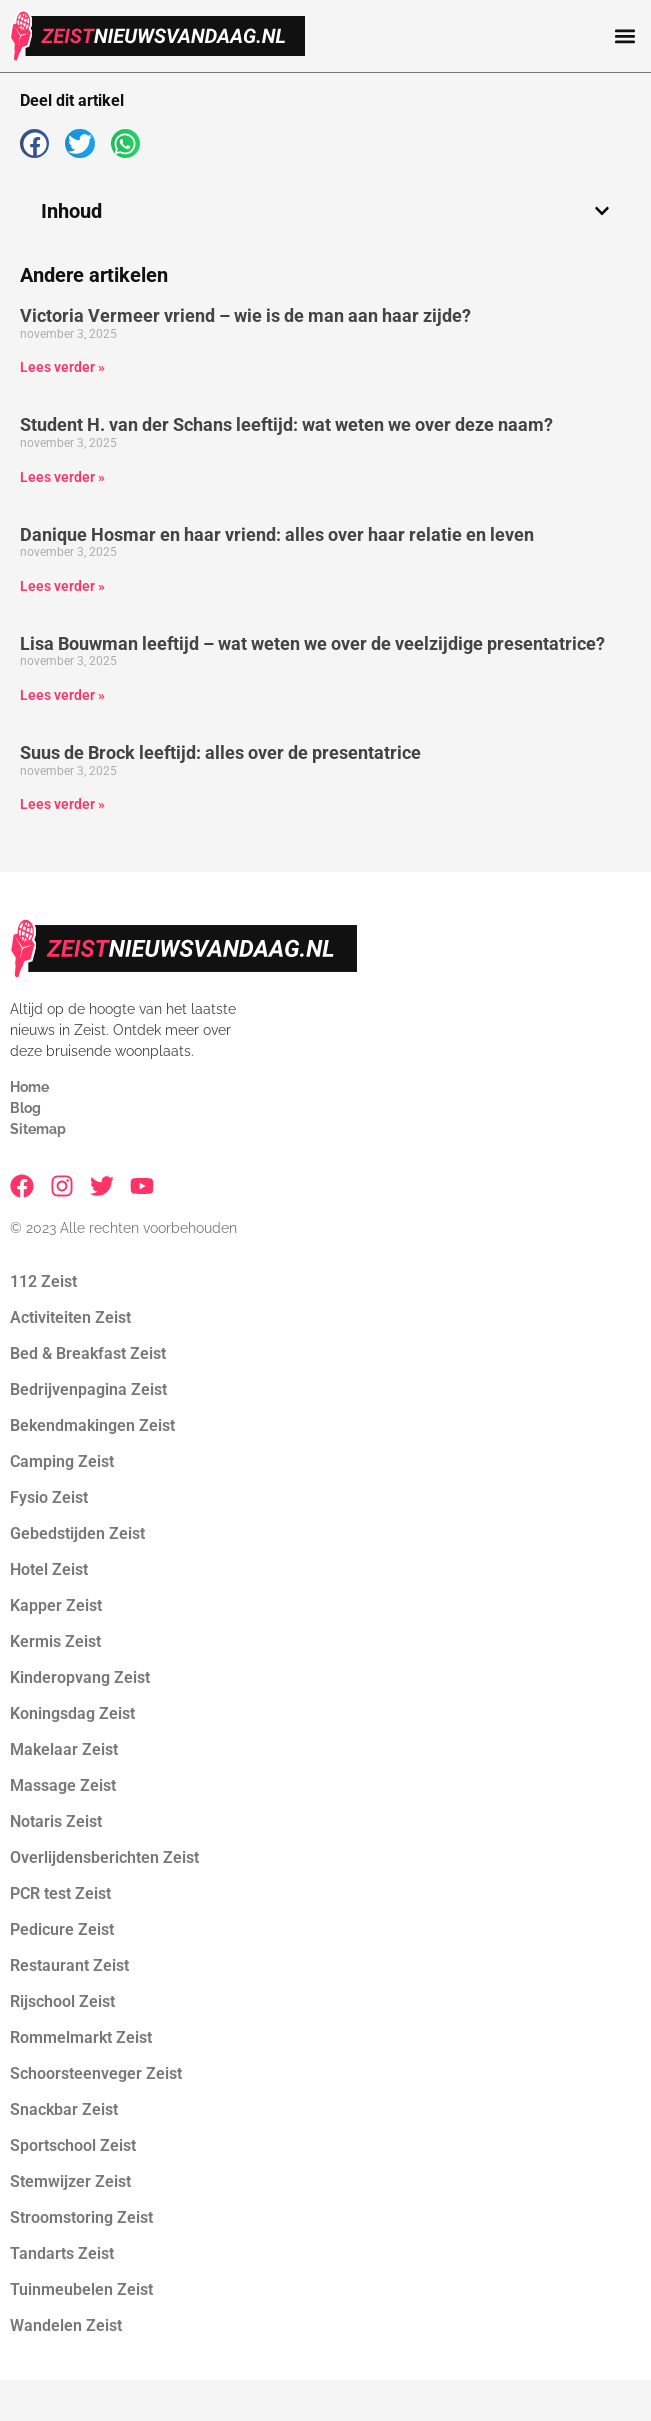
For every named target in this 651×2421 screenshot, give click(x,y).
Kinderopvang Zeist (80, 1677)
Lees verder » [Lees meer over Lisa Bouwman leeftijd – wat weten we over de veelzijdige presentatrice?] (62, 695)
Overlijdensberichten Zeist (104, 1857)
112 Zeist (43, 1281)
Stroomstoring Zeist (81, 2217)
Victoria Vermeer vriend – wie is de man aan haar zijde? (245, 315)
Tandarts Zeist (62, 2253)
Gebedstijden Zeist (77, 1533)
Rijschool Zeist (62, 2001)
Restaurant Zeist (69, 1965)
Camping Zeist (62, 1461)
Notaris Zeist (56, 1821)
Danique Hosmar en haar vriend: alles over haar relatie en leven (277, 534)
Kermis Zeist (55, 1641)
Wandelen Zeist (66, 2325)
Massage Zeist (63, 1785)
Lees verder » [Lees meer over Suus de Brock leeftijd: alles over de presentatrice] (62, 804)
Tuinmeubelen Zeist (81, 2289)
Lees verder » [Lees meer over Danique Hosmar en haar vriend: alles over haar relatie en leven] (62, 586)
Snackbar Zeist (64, 2109)
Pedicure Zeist (62, 1929)
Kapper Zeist (56, 1605)
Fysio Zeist (49, 1497)
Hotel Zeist (49, 1569)
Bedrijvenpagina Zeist (88, 1389)
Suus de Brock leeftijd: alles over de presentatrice (220, 752)
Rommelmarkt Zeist (81, 2037)
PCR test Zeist (60, 1893)
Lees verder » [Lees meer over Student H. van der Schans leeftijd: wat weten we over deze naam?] (62, 477)
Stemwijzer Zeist (70, 2181)
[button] (624, 36)
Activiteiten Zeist (70, 1317)
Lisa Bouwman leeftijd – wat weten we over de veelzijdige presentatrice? (312, 643)
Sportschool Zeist (73, 2145)
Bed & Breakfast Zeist (88, 1353)
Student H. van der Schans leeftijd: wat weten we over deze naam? (286, 424)
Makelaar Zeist (64, 1749)
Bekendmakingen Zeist (92, 1425)
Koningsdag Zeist (72, 1713)
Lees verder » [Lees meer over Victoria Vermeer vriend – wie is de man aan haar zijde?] (62, 367)
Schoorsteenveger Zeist (96, 2073)
